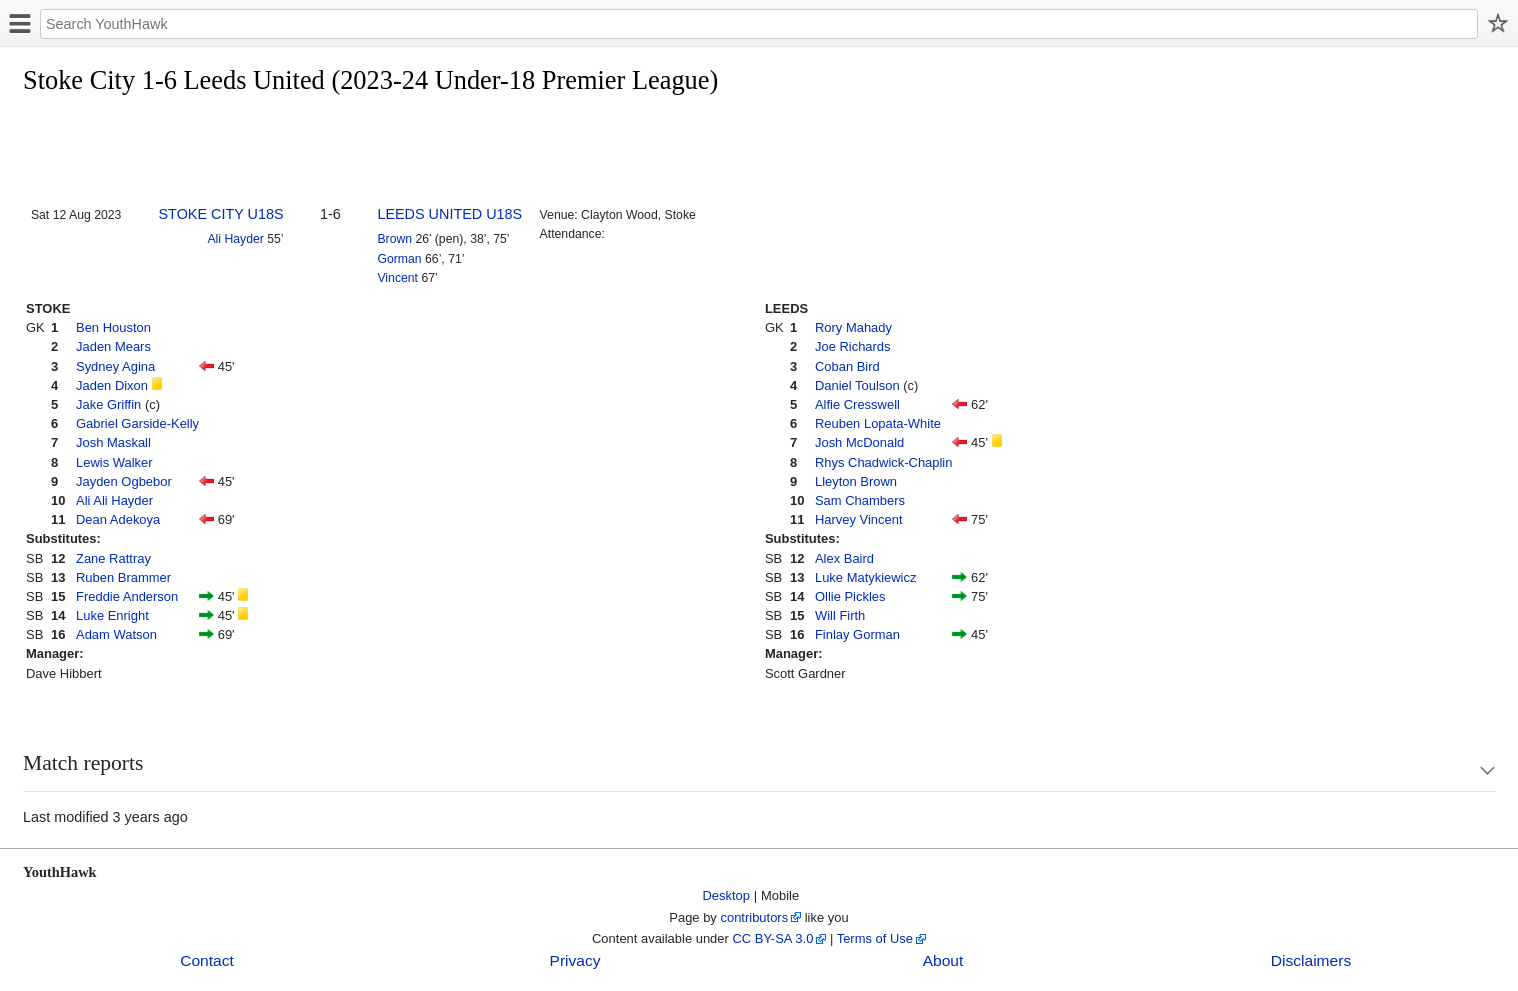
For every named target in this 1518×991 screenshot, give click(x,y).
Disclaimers (1311, 960)
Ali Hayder (235, 239)
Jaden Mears (113, 346)
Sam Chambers (860, 500)
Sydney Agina (115, 366)
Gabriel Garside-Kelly (137, 423)
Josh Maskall (113, 442)
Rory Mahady (853, 327)
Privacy (575, 960)
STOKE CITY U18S (221, 214)
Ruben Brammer (123, 577)
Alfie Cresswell (857, 404)
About (943, 960)
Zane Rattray (113, 558)
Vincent (397, 278)
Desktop (727, 895)
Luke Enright (112, 615)
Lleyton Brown (856, 481)
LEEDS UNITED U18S (449, 214)
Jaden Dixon (112, 385)
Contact (207, 960)
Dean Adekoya (118, 519)
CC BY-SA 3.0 (772, 938)
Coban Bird (847, 366)
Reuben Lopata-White (878, 423)
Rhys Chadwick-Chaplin (884, 462)
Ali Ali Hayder (114, 500)
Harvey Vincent (859, 519)
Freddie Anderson (127, 596)
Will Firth (840, 615)
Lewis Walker (114, 462)
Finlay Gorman (857, 634)
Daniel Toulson (857, 385)
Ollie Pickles (850, 596)
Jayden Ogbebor (124, 481)
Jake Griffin (108, 404)
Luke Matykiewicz (866, 577)
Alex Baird (844, 558)
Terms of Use (875, 938)
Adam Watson (116, 634)
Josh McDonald (859, 442)
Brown (394, 239)
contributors (754, 917)
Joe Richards (853, 346)
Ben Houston (113, 327)
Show (1468, 770)
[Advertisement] (387, 152)
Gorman (399, 259)
